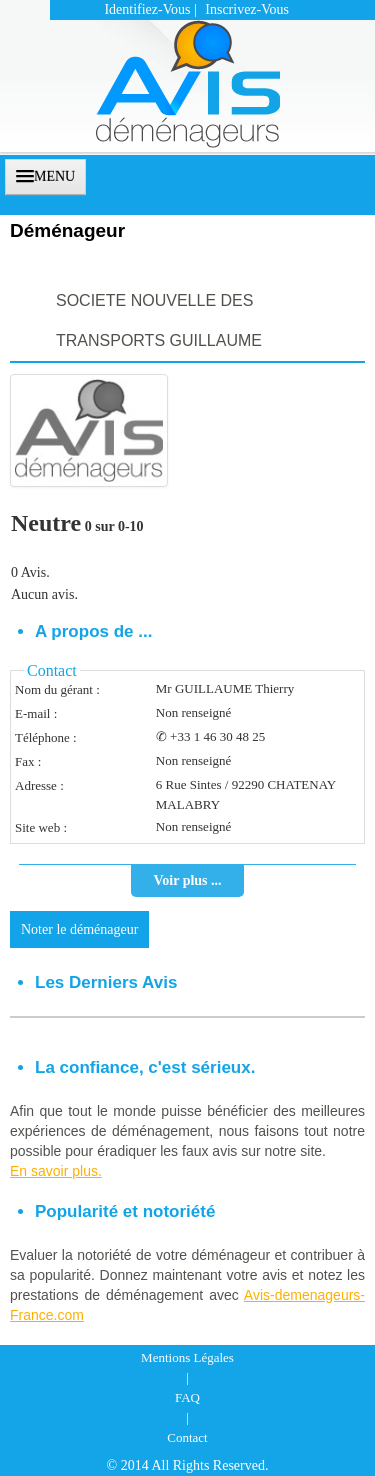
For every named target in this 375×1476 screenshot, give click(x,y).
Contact (187, 1437)
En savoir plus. (56, 1171)
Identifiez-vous (147, 9)
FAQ (187, 1397)
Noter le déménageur (79, 929)
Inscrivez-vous (247, 9)
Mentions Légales (187, 1357)
